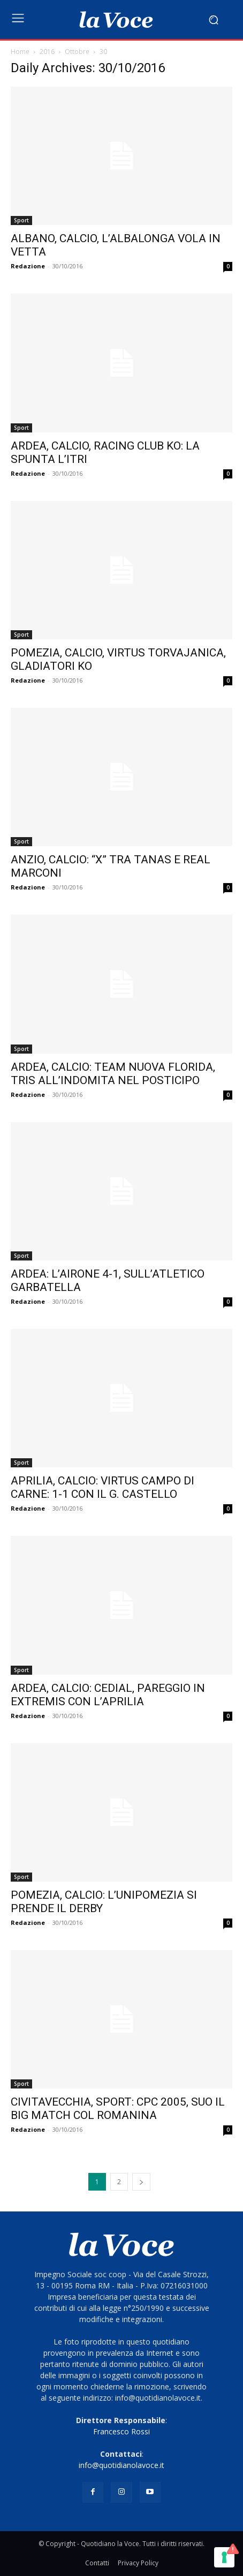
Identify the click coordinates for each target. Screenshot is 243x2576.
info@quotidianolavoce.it (121, 2465)
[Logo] (116, 20)
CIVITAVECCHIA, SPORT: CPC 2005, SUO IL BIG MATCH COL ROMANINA (118, 2108)
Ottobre (77, 51)
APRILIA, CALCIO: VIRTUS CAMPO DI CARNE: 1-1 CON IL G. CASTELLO (102, 1487)
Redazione (28, 266)
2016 (47, 51)
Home (20, 51)
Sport (21, 220)
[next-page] (141, 2182)
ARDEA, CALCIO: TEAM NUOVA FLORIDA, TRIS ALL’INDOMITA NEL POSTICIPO (113, 1074)
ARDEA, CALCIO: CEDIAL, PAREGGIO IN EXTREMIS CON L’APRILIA (108, 1695)
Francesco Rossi (121, 2431)
